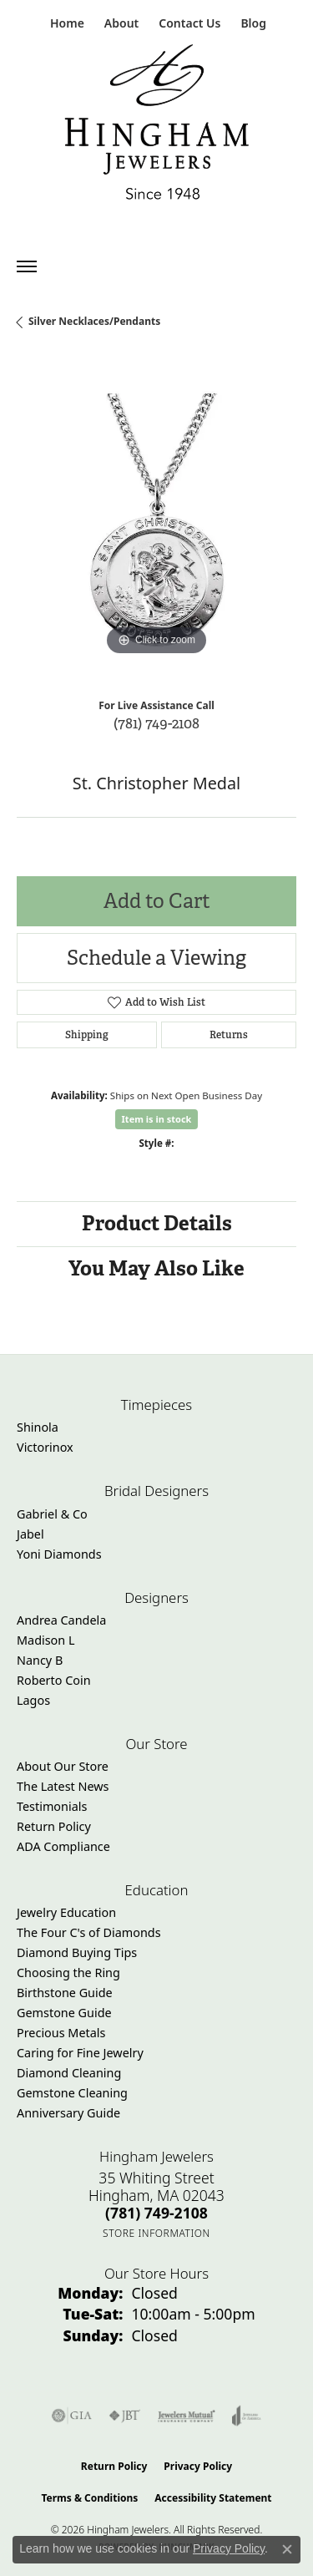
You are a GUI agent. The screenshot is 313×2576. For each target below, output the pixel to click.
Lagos (33, 1700)
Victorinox (45, 1447)
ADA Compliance (63, 1846)
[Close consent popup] (287, 2549)
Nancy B (40, 1660)
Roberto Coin (54, 1680)
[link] (65, 23)
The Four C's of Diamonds (89, 1932)
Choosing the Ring (68, 1972)
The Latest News (63, 1786)
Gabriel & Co (52, 1514)
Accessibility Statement (212, 2498)
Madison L (45, 1640)
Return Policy (54, 1826)
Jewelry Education (66, 1912)
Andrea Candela (61, 1620)
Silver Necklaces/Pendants (94, 321)
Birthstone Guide (65, 1992)
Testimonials (52, 1806)
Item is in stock (157, 1119)
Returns (229, 1035)
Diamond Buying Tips (77, 1952)
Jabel (30, 1534)
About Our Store (63, 1766)
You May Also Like (156, 1268)
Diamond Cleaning (69, 2073)
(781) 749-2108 (156, 723)
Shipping (87, 1035)
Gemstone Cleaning (72, 2093)
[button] (120, 23)
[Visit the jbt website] (124, 2415)
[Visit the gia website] (72, 2415)
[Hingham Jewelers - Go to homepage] (157, 126)
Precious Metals (61, 2033)
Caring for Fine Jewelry (80, 2053)
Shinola (37, 1427)
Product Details (157, 1223)
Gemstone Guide (64, 2013)
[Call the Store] (156, 2213)
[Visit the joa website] (246, 2415)
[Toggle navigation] (26, 266)
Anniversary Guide (68, 2113)
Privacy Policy (198, 2466)
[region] (156, 520)
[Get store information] (156, 2233)
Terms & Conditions (89, 2498)
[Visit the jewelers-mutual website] (186, 2415)
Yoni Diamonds (59, 1554)
